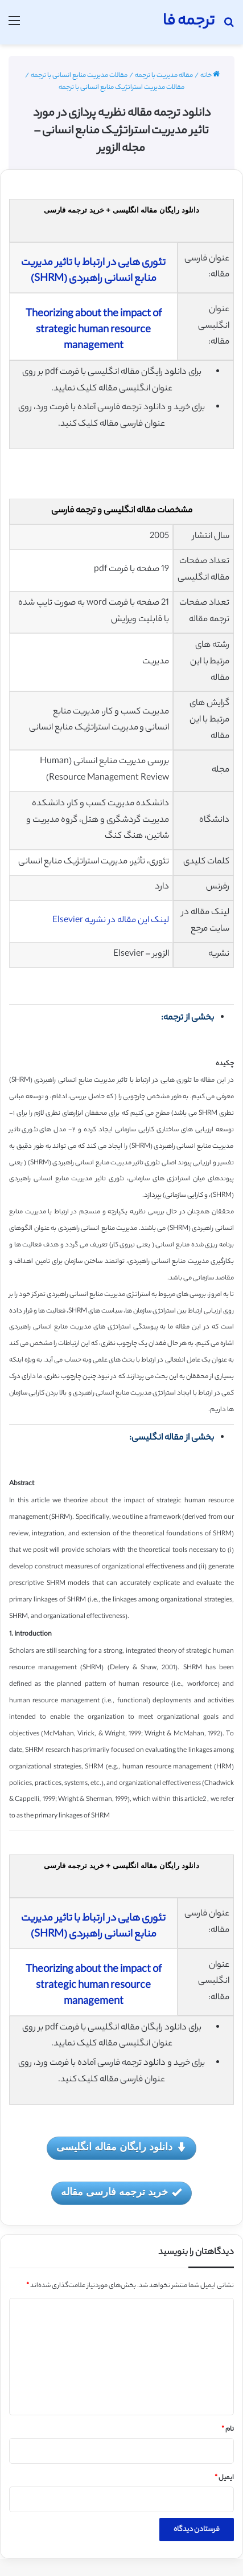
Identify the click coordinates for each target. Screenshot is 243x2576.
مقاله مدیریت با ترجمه (164, 75)
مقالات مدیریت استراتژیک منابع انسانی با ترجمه (121, 87)
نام (227, 2429)
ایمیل (224, 2478)
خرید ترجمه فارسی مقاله (121, 2192)
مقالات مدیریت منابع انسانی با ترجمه (79, 75)
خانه (210, 75)
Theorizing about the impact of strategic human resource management (94, 330)
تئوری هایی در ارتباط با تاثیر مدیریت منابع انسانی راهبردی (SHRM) (93, 271)
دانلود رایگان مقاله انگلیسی (121, 2147)
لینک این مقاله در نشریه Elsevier (110, 921)
